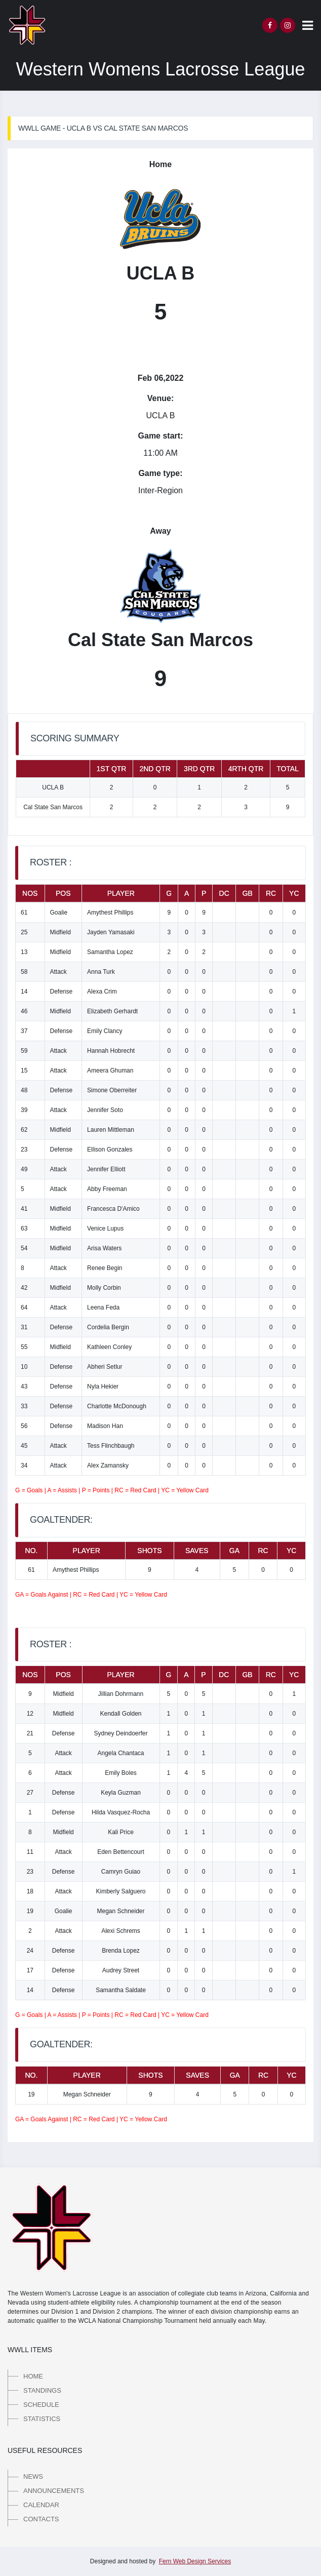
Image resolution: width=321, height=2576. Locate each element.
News (33, 2476)
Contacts (41, 2519)
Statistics (41, 2419)
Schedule (41, 2404)
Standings (42, 2390)
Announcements (53, 2490)
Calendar (41, 2505)
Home (33, 2376)
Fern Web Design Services (195, 2561)
